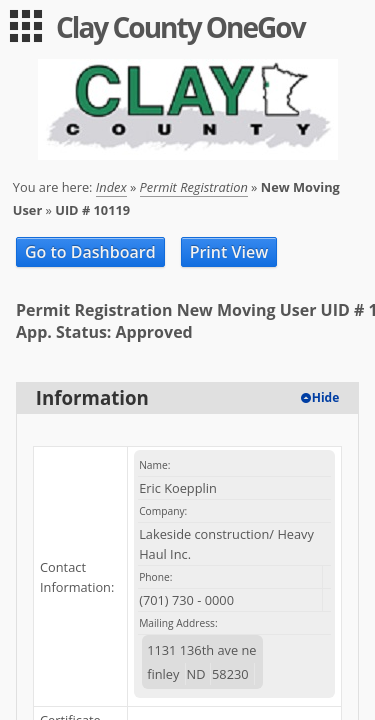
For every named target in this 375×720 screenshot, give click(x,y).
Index (111, 187)
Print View (229, 252)
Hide (326, 397)
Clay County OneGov (180, 27)
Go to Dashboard (90, 252)
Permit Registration (194, 187)
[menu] (26, 26)
